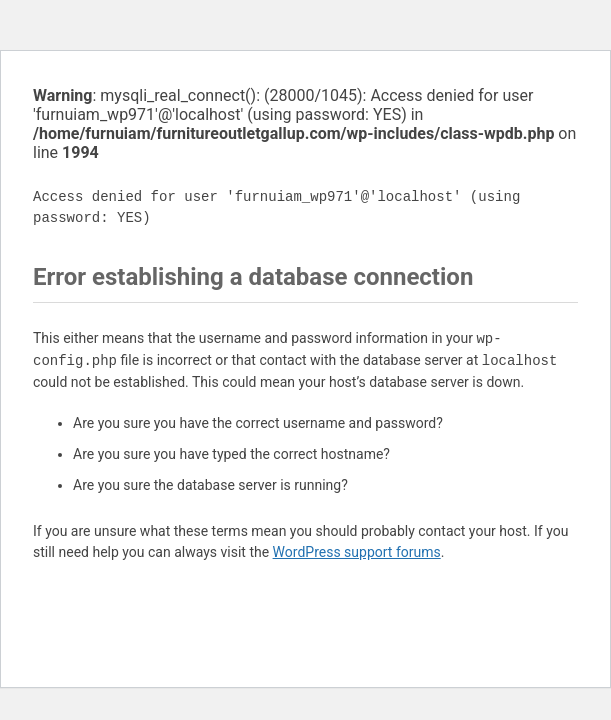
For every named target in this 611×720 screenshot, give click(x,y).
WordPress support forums (357, 552)
